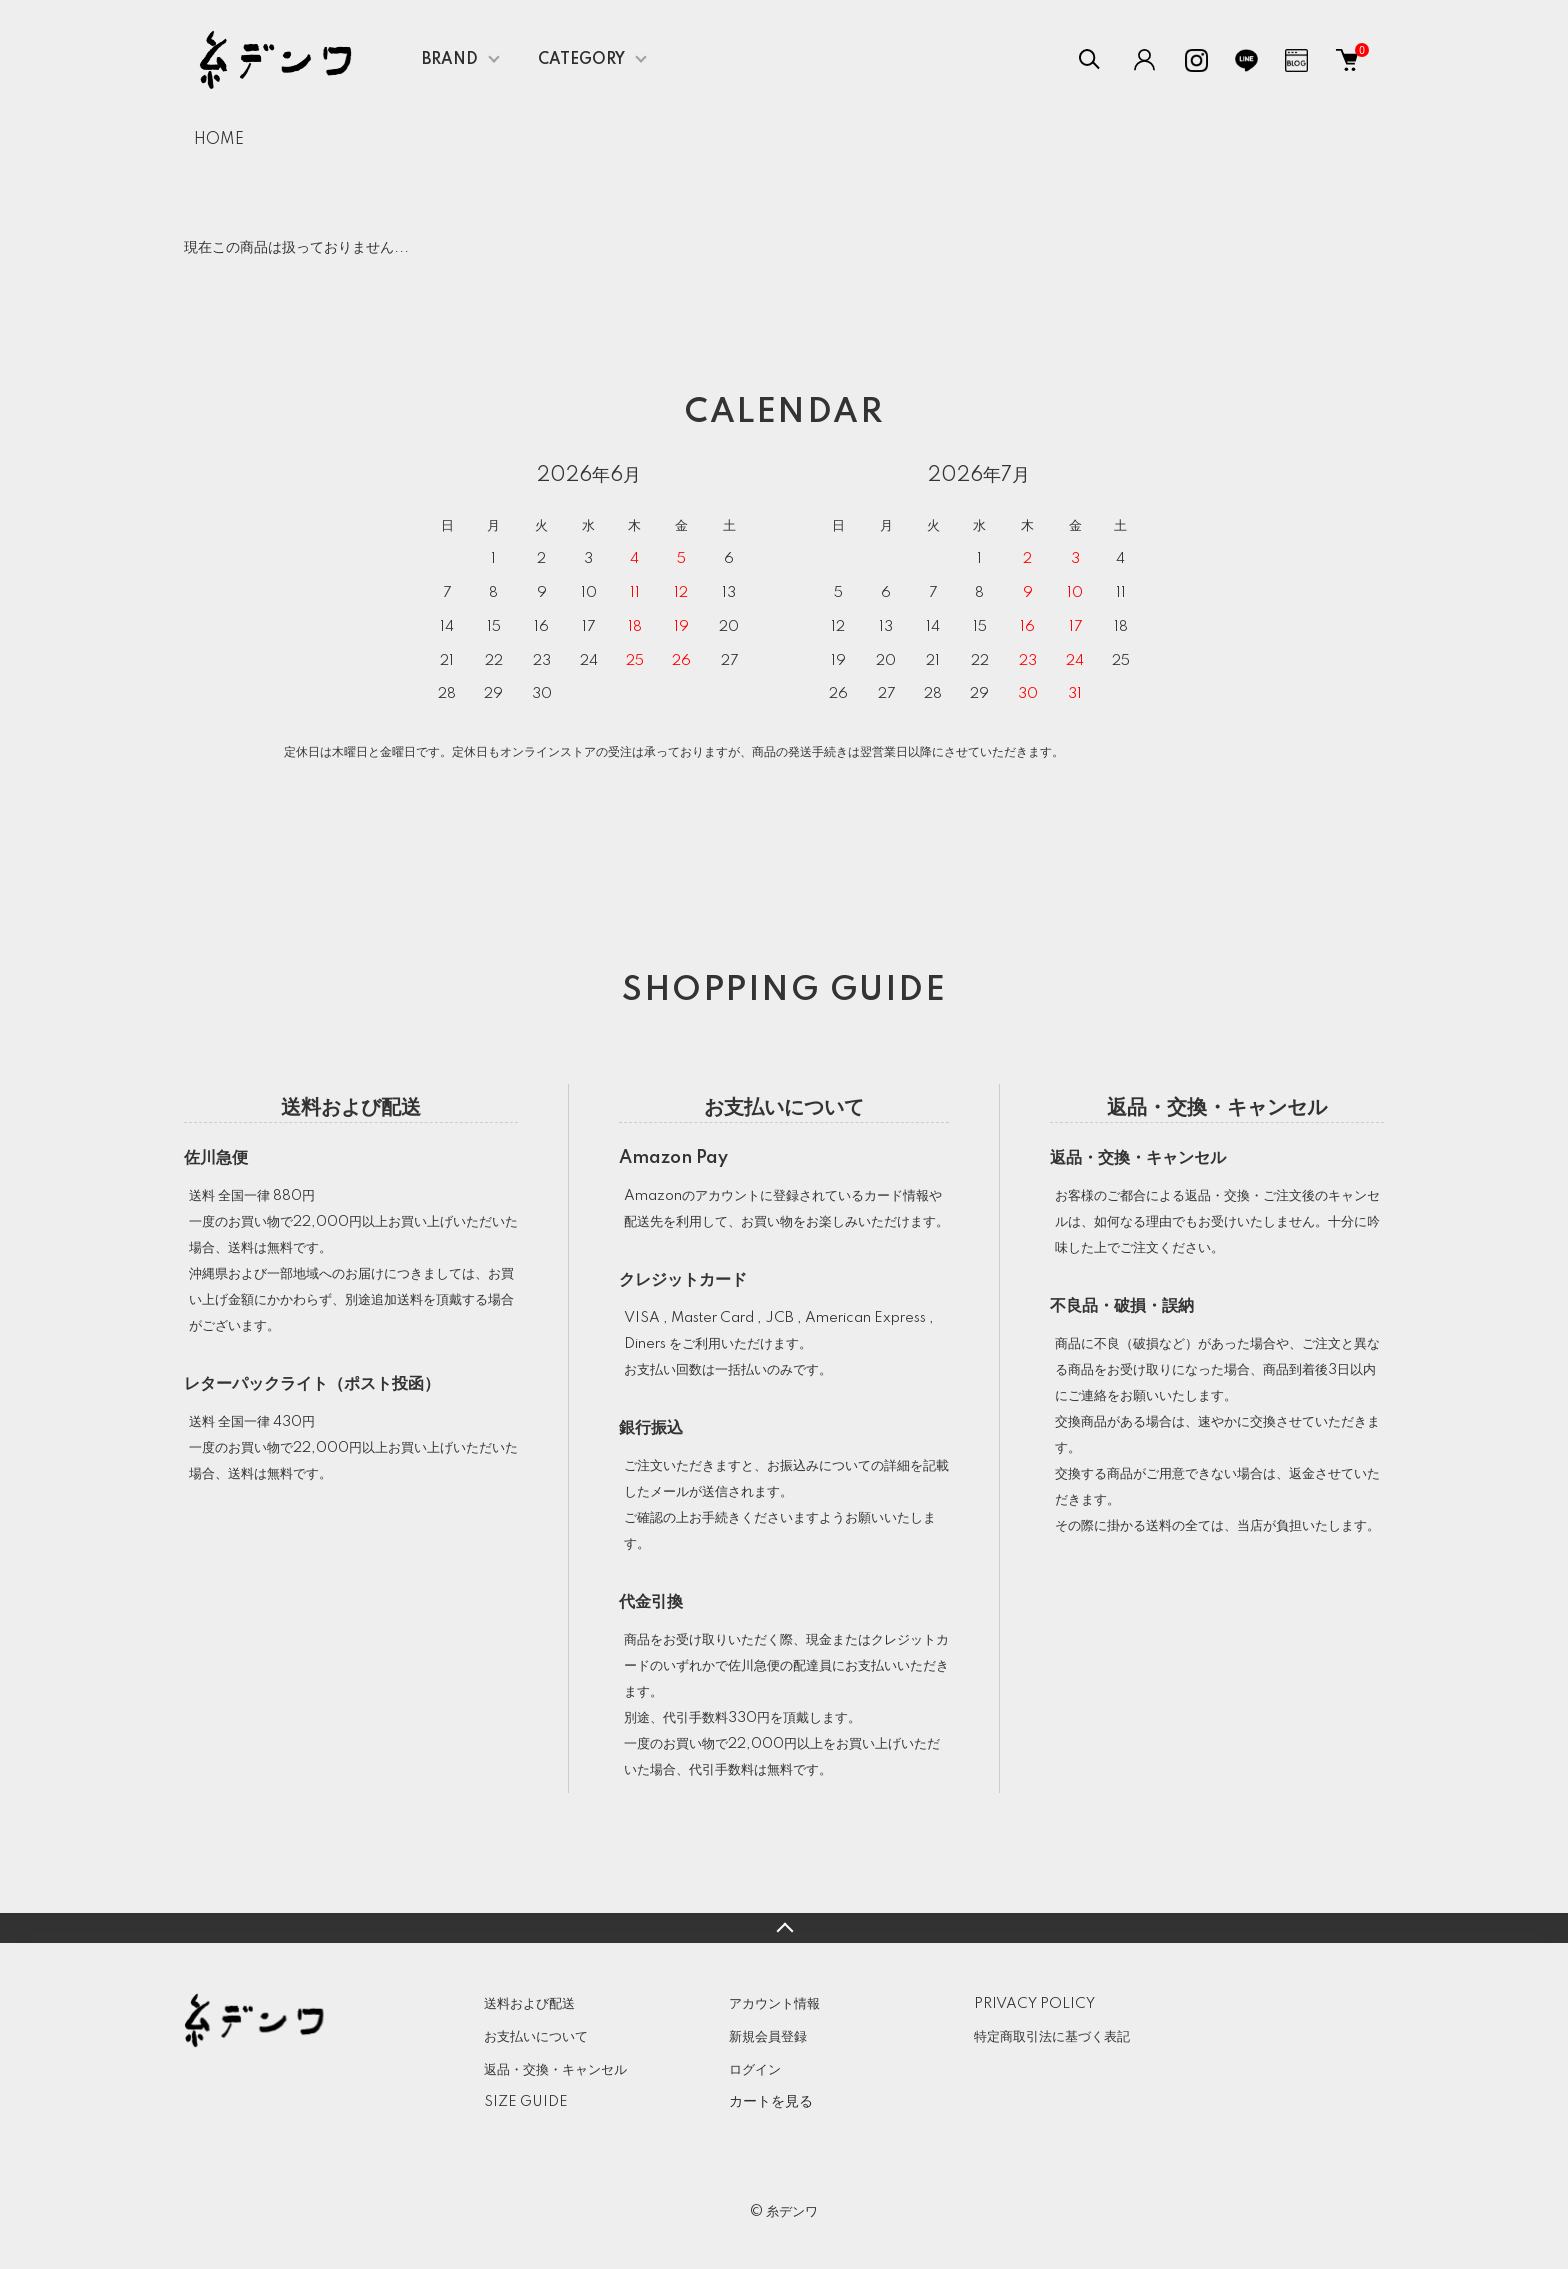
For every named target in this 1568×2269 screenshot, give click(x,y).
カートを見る (771, 2101)
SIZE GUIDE (526, 2102)
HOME (219, 140)
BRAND (450, 60)
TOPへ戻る (784, 1928)
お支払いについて (536, 2037)
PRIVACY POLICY (1034, 2004)
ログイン (755, 2070)
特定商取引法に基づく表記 (1052, 2037)
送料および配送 (529, 2004)
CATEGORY (581, 60)
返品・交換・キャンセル (555, 2070)
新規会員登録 (768, 2037)
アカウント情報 (774, 2004)
